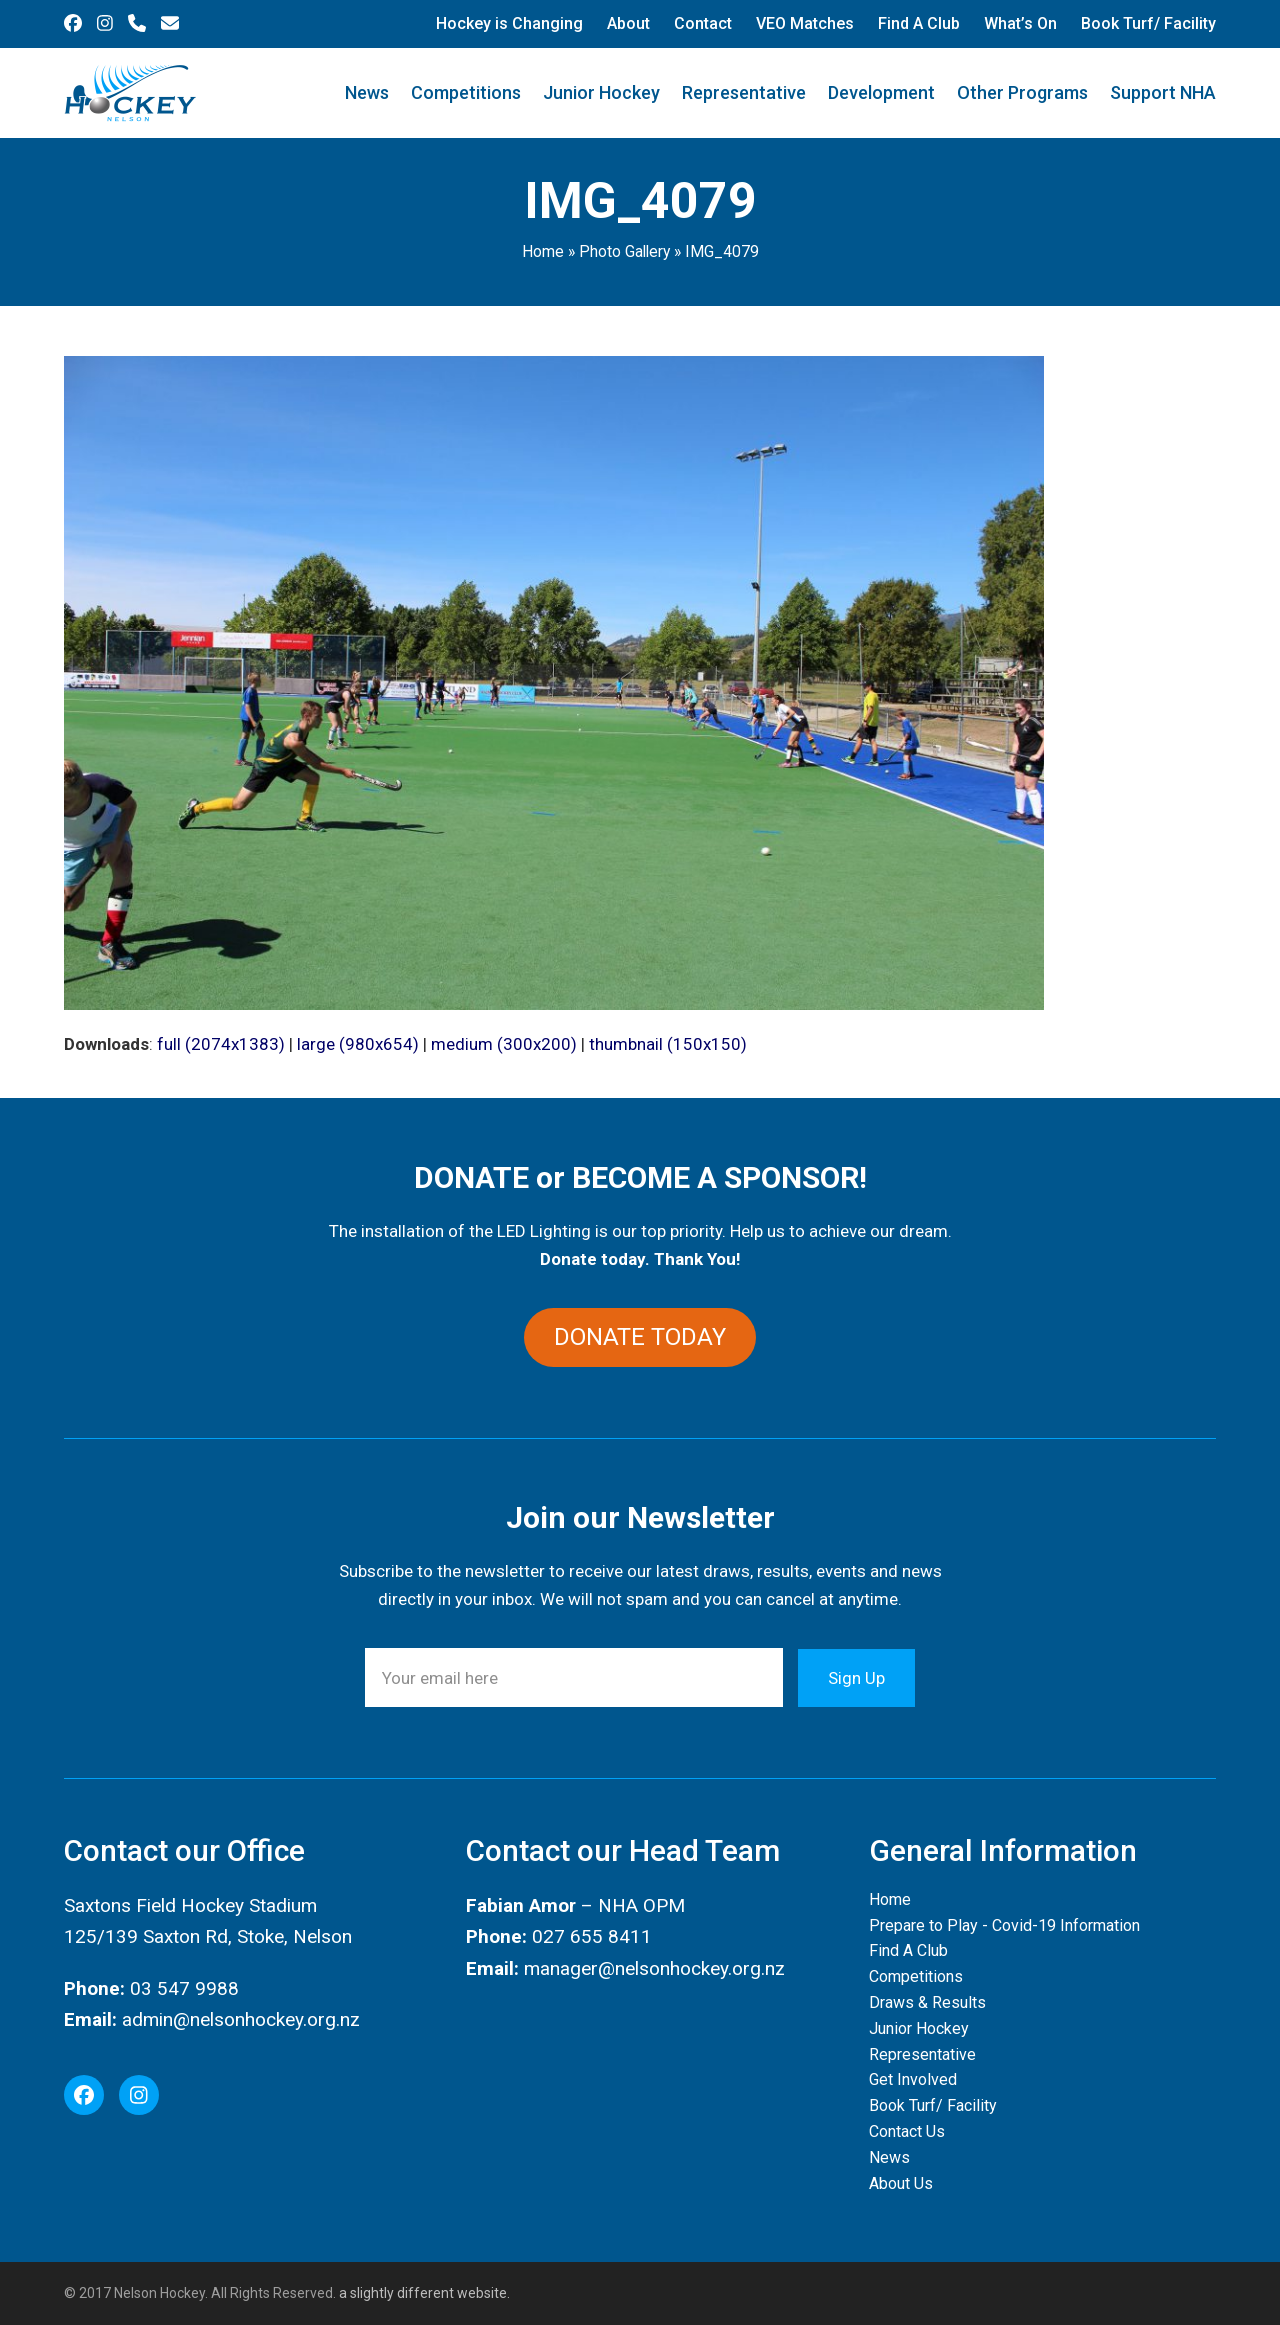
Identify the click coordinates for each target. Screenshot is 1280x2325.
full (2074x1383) (221, 1044)
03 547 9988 (184, 1988)
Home (543, 251)
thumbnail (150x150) (668, 1044)
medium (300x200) (504, 1044)
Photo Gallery (624, 251)
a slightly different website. (423, 2293)
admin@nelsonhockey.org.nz (241, 2019)
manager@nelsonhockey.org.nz (654, 1968)
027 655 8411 (592, 1936)
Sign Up (856, 1678)
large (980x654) (358, 1044)
